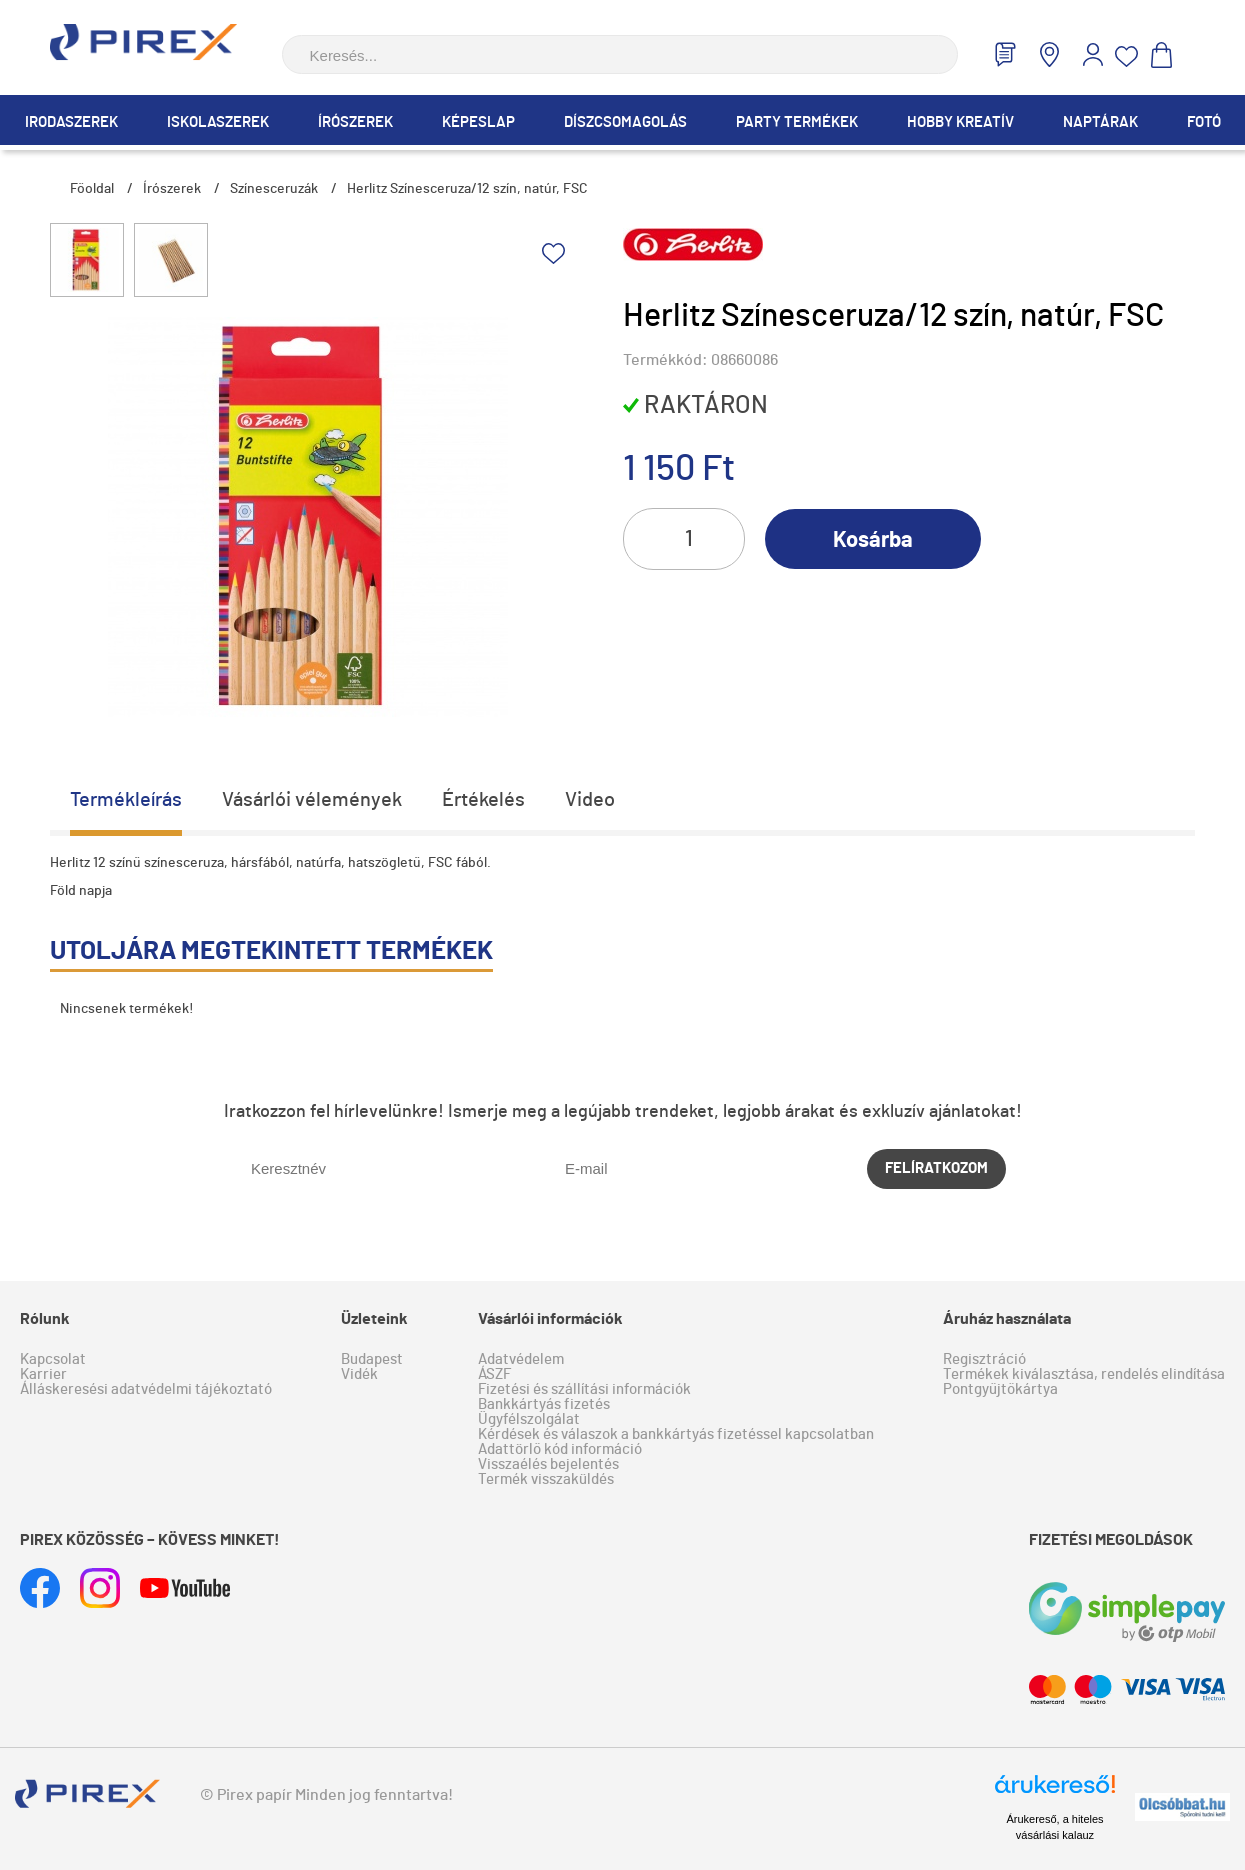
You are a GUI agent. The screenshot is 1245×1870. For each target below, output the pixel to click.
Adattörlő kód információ (560, 1449)
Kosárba (873, 540)
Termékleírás (126, 800)
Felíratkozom (936, 1168)
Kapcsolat (53, 1359)
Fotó (1204, 122)
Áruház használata (1007, 1319)
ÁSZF (494, 1374)
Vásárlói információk (550, 1319)
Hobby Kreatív (960, 122)
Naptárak (1100, 122)
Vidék (359, 1374)
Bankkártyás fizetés (544, 1404)
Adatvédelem (521, 1359)
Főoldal (92, 189)
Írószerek (355, 122)
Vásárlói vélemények (312, 800)
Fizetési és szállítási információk (584, 1389)
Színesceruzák (274, 189)
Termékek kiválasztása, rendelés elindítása (1084, 1374)
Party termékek (797, 122)
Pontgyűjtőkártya (1000, 1389)
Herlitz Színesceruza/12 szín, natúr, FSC (467, 189)
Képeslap (478, 122)
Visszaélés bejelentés (548, 1464)
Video (590, 800)
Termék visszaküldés (546, 1479)
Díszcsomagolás (625, 122)
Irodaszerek (71, 122)
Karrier (43, 1374)
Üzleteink (374, 1319)
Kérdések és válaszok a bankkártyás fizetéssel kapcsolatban (676, 1434)
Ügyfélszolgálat (529, 1419)
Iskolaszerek (218, 122)
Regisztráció (984, 1359)
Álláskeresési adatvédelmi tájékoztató (146, 1389)
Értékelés (483, 800)
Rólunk (45, 1319)
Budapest (372, 1359)
